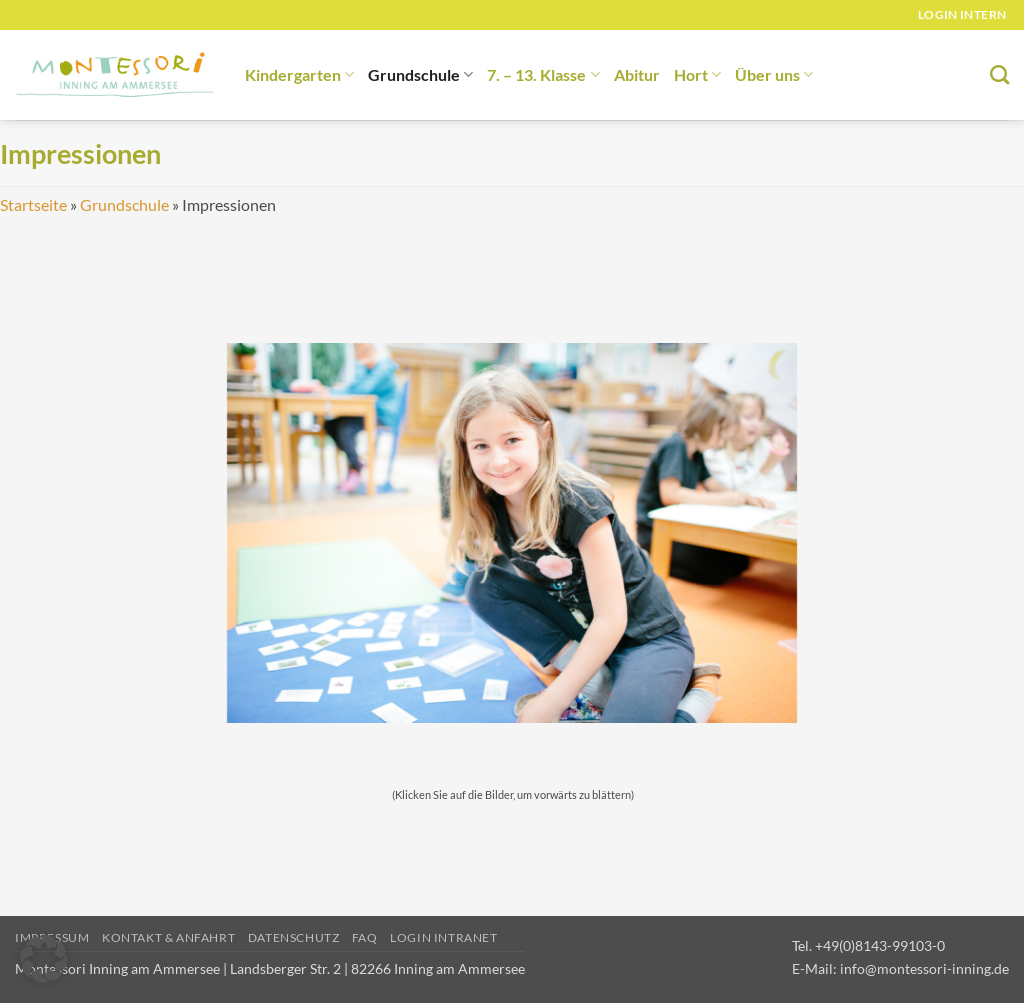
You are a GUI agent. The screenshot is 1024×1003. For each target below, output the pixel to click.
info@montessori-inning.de (924, 968)
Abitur (637, 74)
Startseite (33, 204)
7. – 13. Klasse (543, 74)
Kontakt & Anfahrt (168, 937)
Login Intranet (444, 937)
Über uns (774, 74)
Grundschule (420, 74)
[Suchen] (999, 74)
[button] (44, 959)
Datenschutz (294, 937)
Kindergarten (299, 74)
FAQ (365, 937)
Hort (697, 74)
